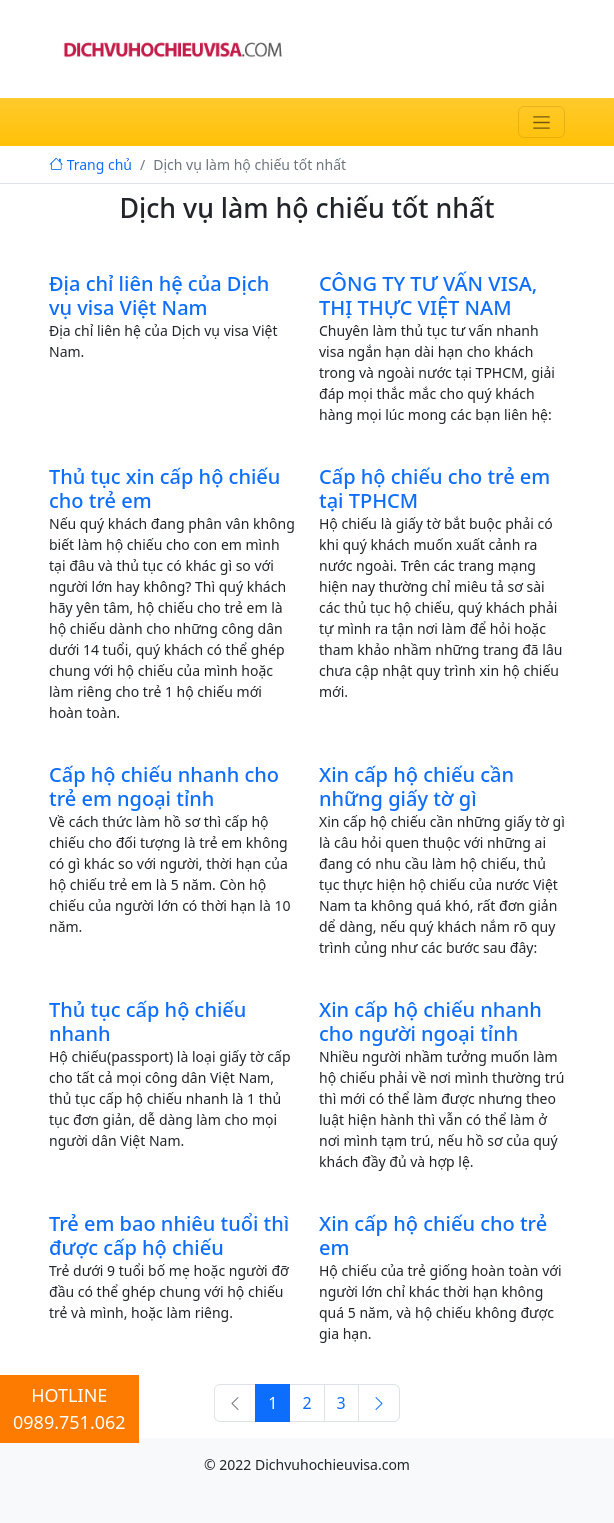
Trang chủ (90, 164)
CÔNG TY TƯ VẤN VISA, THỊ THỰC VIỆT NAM (428, 295)
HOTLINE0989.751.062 (69, 1408)
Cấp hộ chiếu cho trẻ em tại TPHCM (434, 488)
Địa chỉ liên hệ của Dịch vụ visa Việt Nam (159, 295)
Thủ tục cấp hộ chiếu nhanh (147, 1021)
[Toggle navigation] (541, 122)
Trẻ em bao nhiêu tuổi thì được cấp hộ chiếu (169, 1235)
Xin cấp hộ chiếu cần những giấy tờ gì (416, 786)
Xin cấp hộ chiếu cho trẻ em (433, 1235)
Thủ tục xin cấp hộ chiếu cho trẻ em (164, 488)
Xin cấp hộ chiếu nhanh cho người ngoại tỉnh (430, 1021)
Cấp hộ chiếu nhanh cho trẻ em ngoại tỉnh (164, 786)
